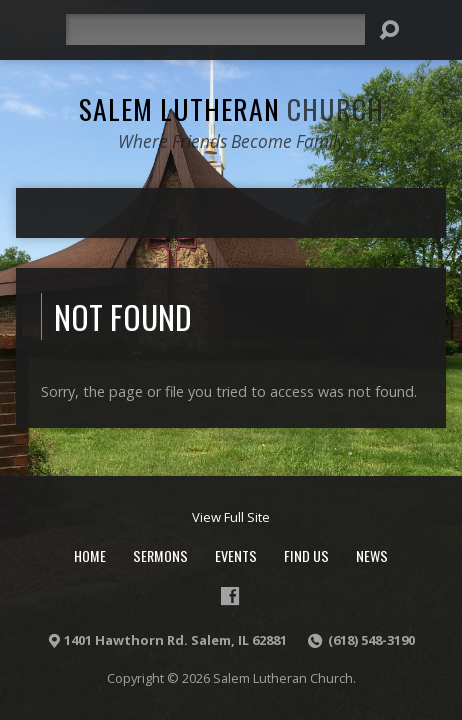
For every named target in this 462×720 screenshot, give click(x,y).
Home (90, 555)
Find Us (306, 555)
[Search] (215, 29)
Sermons (160, 555)
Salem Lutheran (231, 108)
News (372, 555)
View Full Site (231, 517)
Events (236, 555)
